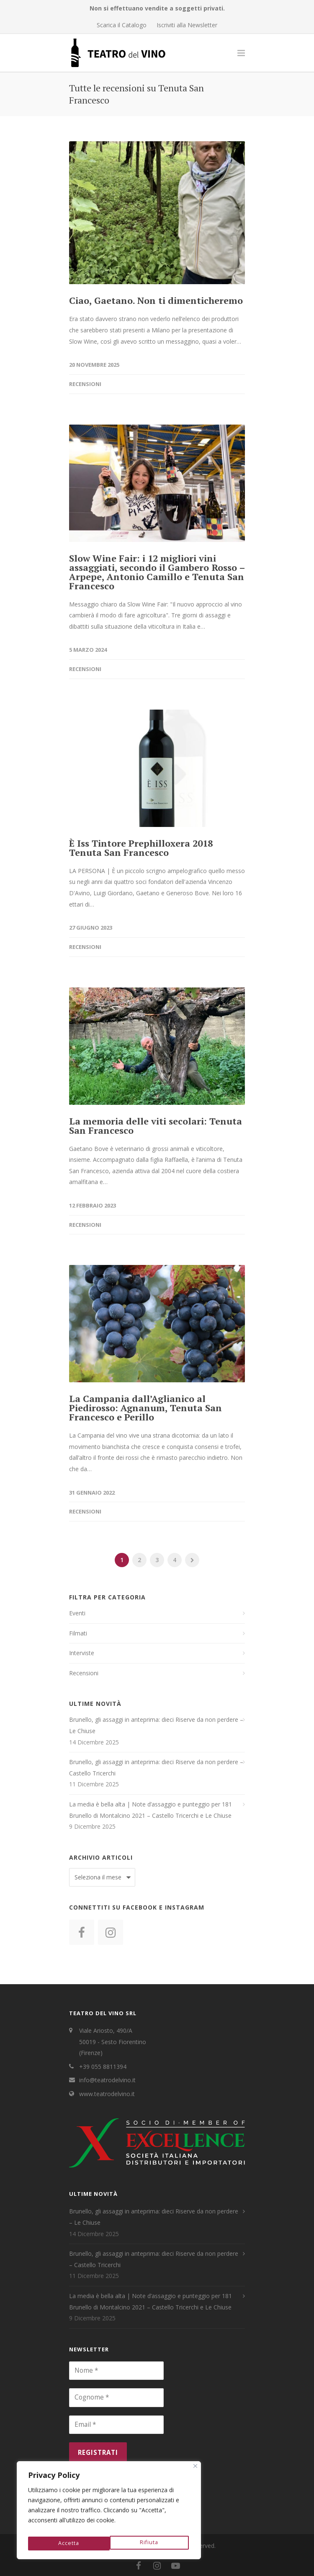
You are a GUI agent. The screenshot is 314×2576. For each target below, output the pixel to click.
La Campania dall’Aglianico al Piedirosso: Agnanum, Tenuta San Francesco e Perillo (145, 1407)
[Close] (195, 2470)
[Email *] (116, 2424)
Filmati (78, 1633)
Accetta (149, 2543)
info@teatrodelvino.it (107, 2080)
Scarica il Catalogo (122, 25)
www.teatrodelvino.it (107, 2094)
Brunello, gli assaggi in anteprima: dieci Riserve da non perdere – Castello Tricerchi (156, 1767)
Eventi (77, 1613)
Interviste (81, 1653)
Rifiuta (67, 2543)
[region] (109, 2512)
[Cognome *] (116, 2397)
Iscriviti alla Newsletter (187, 25)
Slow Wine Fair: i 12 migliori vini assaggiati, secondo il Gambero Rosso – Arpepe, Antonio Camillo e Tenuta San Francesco (157, 572)
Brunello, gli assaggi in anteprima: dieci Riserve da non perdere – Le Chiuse (156, 1725)
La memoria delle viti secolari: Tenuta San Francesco (155, 1125)
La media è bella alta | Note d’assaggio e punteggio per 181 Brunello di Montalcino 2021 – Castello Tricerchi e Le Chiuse (150, 1809)
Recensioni (85, 384)
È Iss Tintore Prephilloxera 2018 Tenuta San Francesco (141, 847)
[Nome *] (116, 2370)
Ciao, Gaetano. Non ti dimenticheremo (156, 300)
